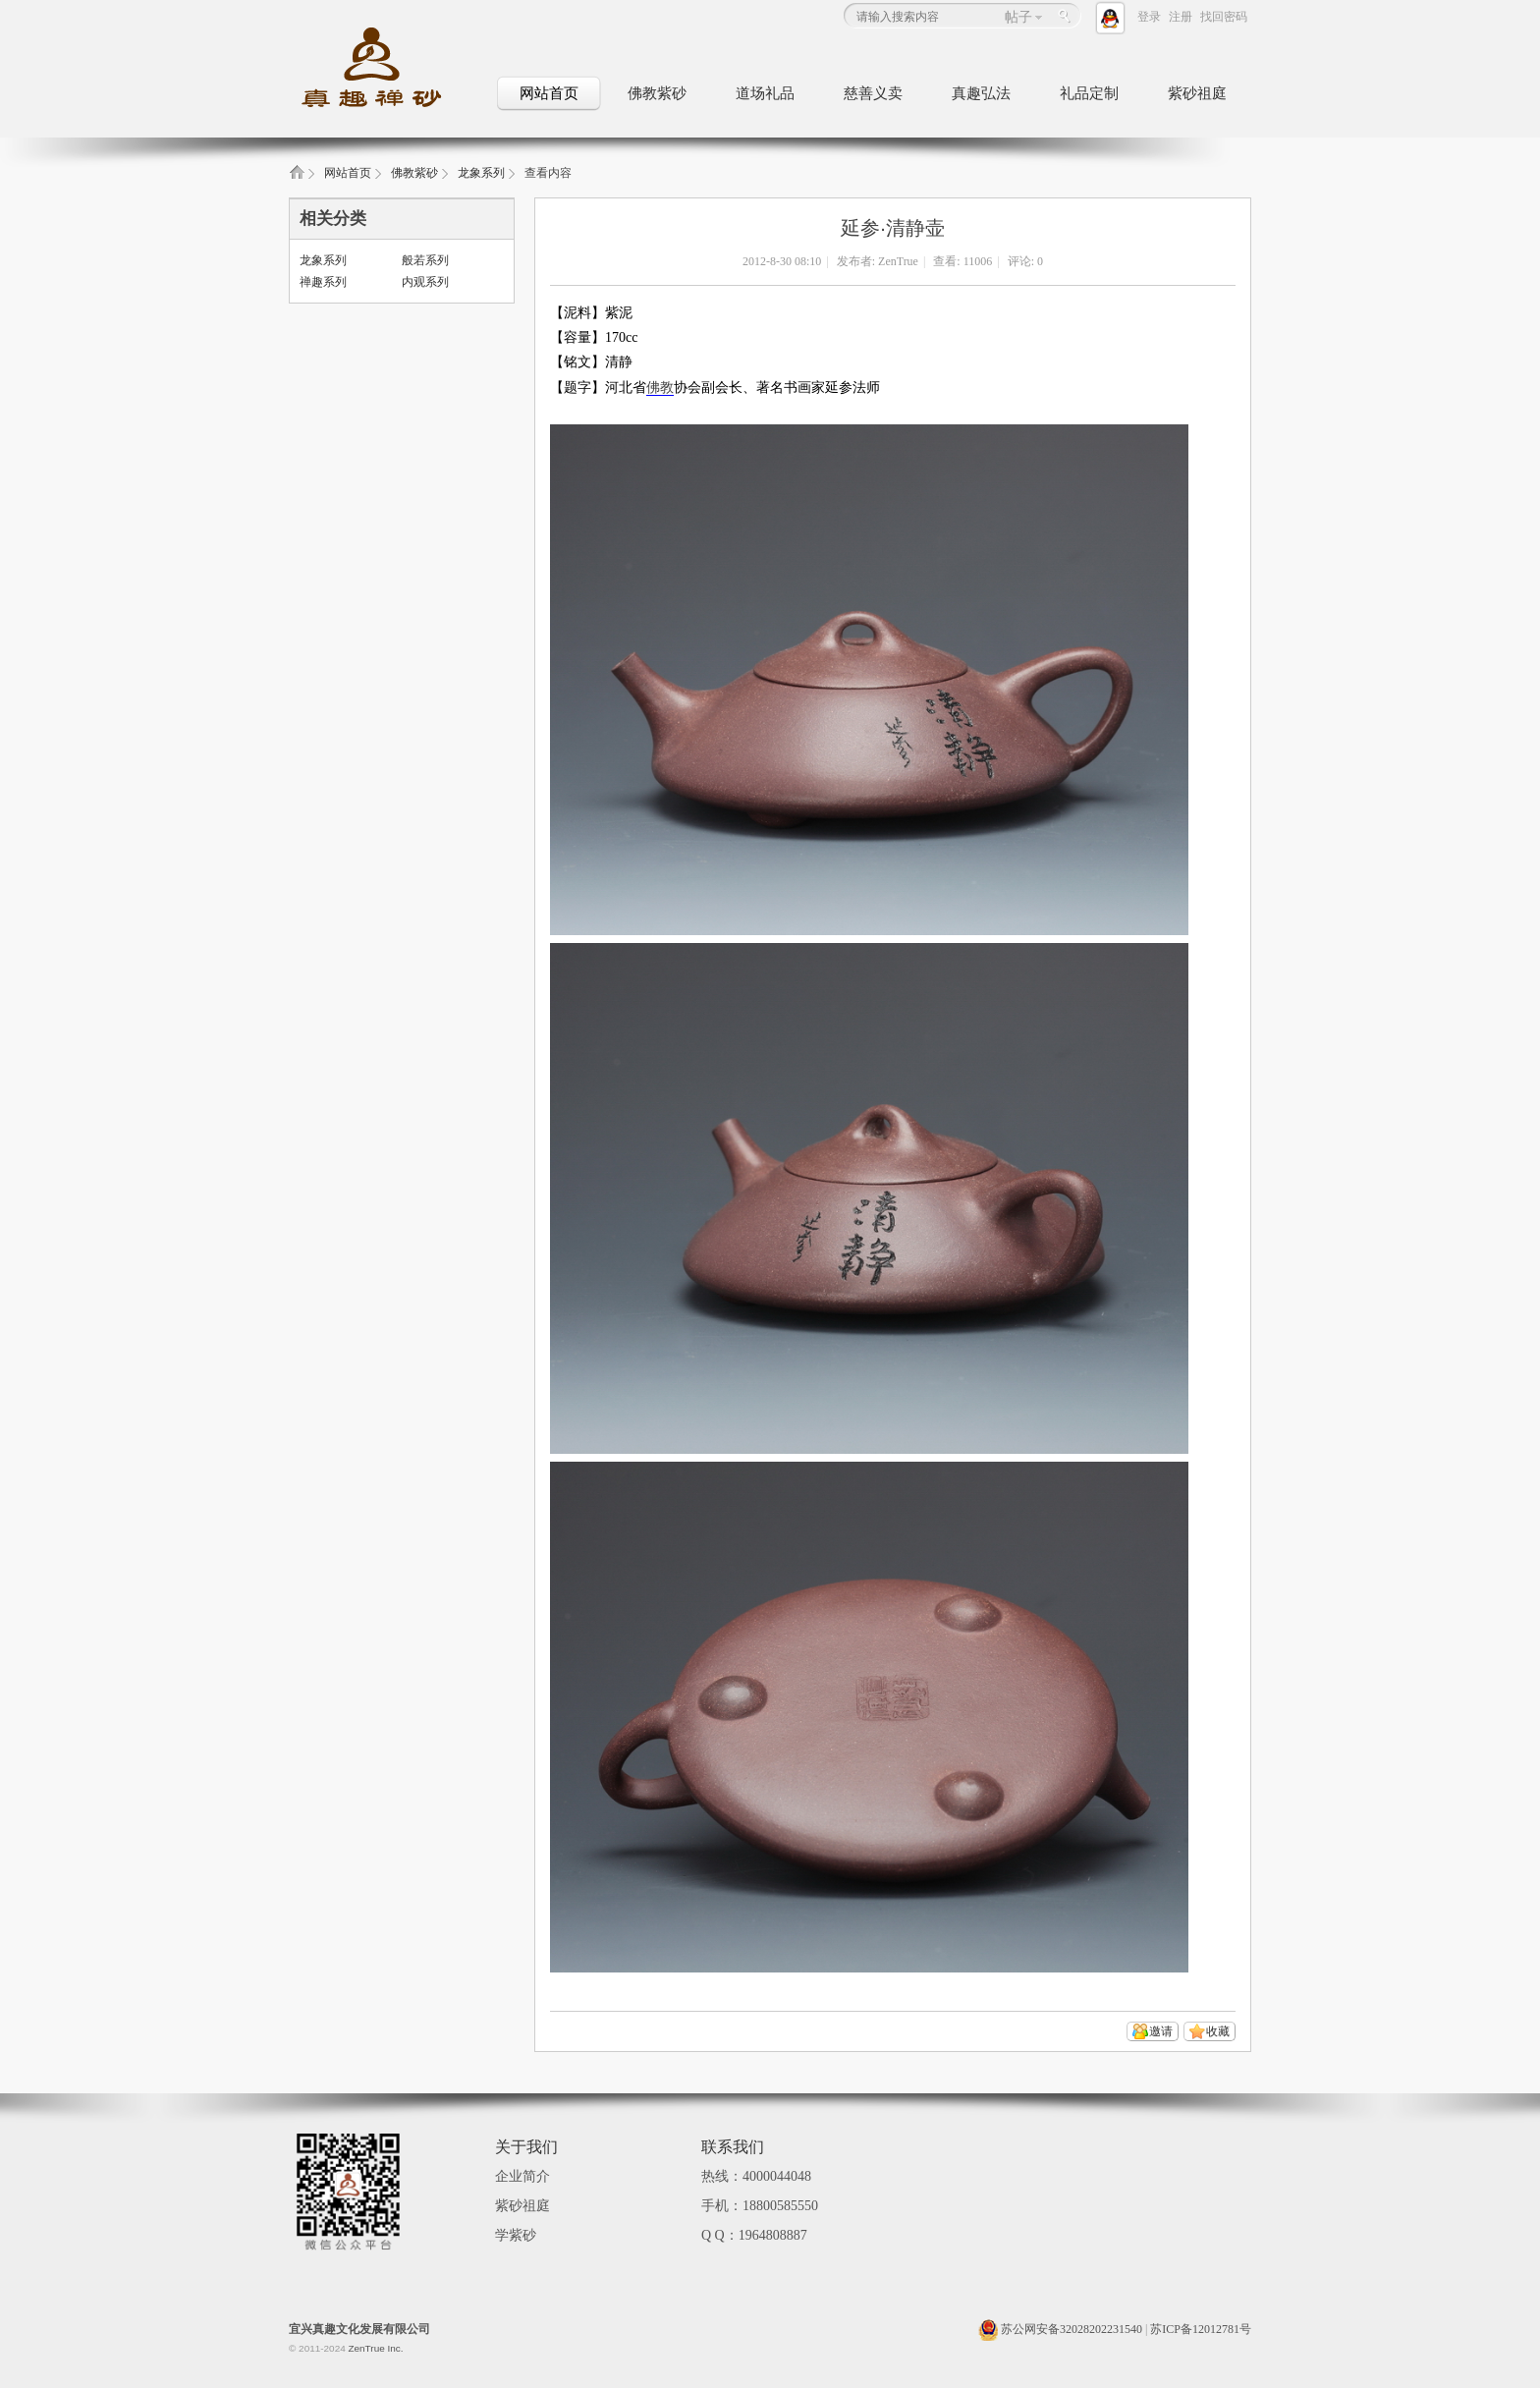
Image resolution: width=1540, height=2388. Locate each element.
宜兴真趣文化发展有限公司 (359, 2329)
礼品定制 (1089, 93)
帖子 (1018, 17)
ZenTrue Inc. (375, 2348)
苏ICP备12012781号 (1200, 2329)
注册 (1180, 17)
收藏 (1218, 2031)
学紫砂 (515, 2235)
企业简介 (522, 2176)
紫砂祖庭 (1197, 93)
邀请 (1161, 2031)
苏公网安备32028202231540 (1060, 2329)
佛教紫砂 (657, 93)
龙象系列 (481, 173)
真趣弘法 (981, 93)
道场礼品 (765, 93)
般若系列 (425, 260)
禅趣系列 (323, 282)
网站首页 (549, 93)
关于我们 (526, 2146)
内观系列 (425, 282)
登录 (1149, 17)
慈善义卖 (873, 93)
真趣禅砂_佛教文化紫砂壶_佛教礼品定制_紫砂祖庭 (296, 178)
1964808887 (773, 2235)
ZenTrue (898, 261)
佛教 (660, 387)
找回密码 (1223, 17)
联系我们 (732, 2146)
